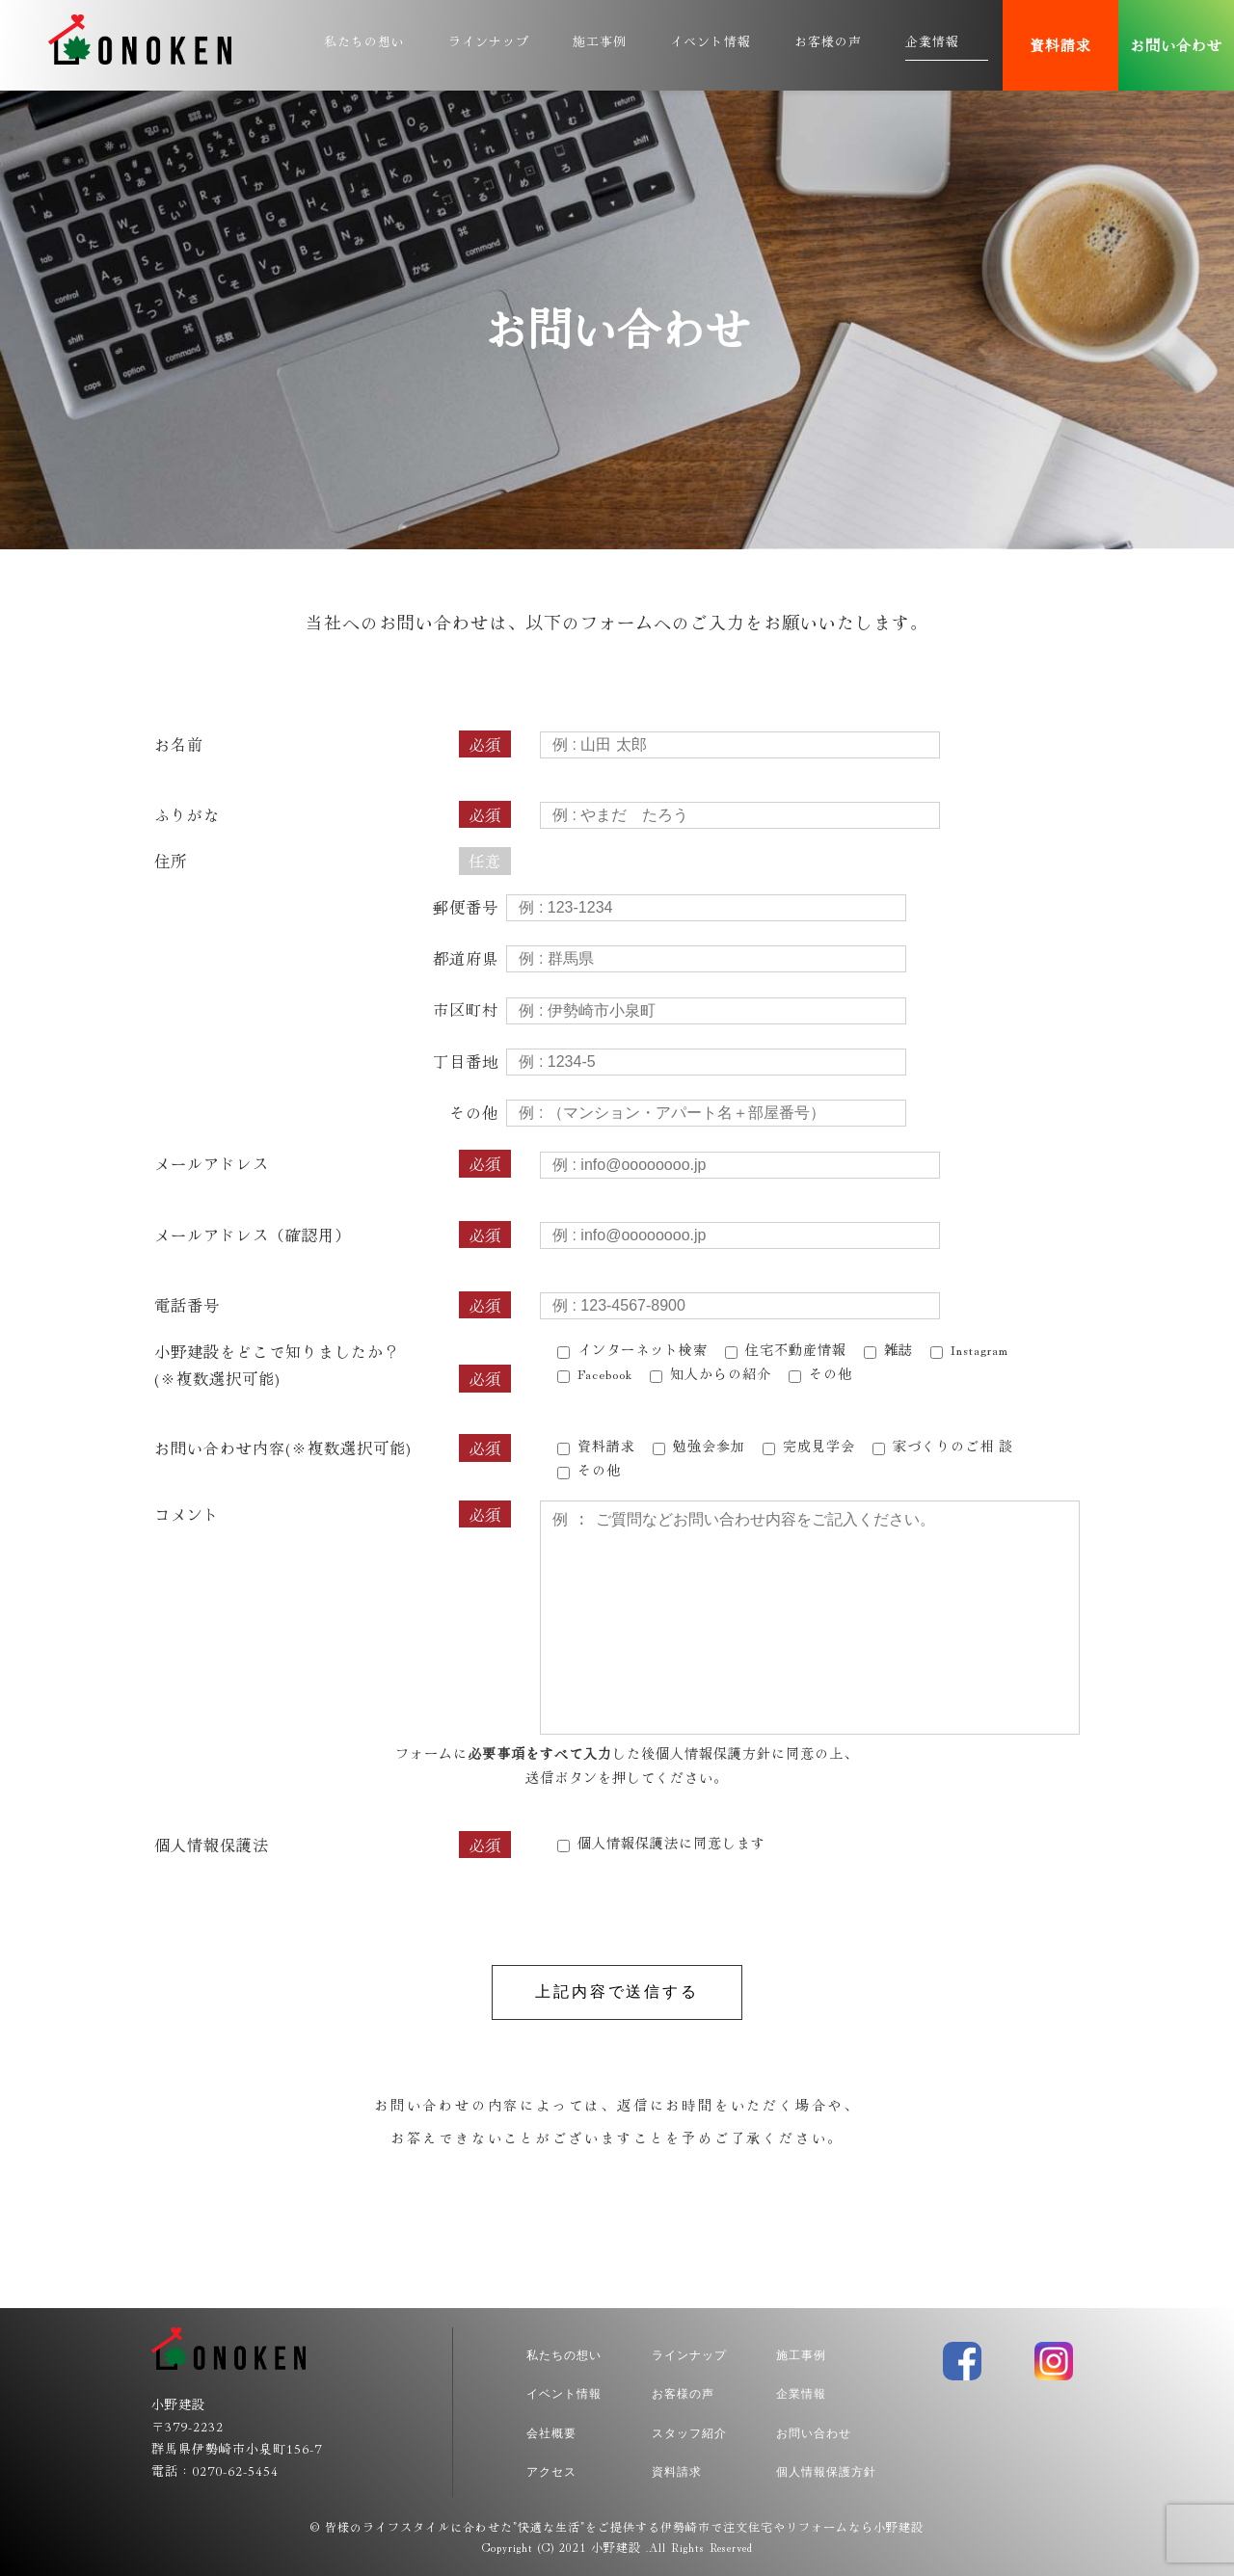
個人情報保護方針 (713, 1753)
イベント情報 (710, 41)
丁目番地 (465, 1061)
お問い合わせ (1176, 45)
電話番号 (332, 1304)
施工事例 (600, 41)
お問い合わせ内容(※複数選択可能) (332, 1447)
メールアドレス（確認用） (332, 1234)
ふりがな (332, 814)
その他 (473, 1112)
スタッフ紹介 (689, 2433)
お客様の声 (828, 41)
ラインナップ (488, 41)
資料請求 (1060, 45)
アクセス (551, 2472)
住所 (332, 860)
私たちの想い (364, 41)
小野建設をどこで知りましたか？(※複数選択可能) (332, 1366)
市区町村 (465, 1009)
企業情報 (932, 41)
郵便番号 (465, 906)
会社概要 (551, 2433)
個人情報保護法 (211, 1844)
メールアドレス (332, 1163)
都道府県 (465, 957)
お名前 (332, 743)
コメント (332, 1513)
